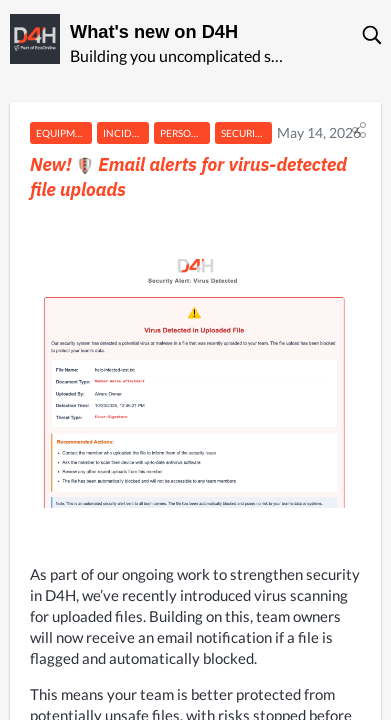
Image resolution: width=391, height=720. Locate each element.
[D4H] (35, 39)
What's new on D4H (154, 32)
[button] (373, 35)
